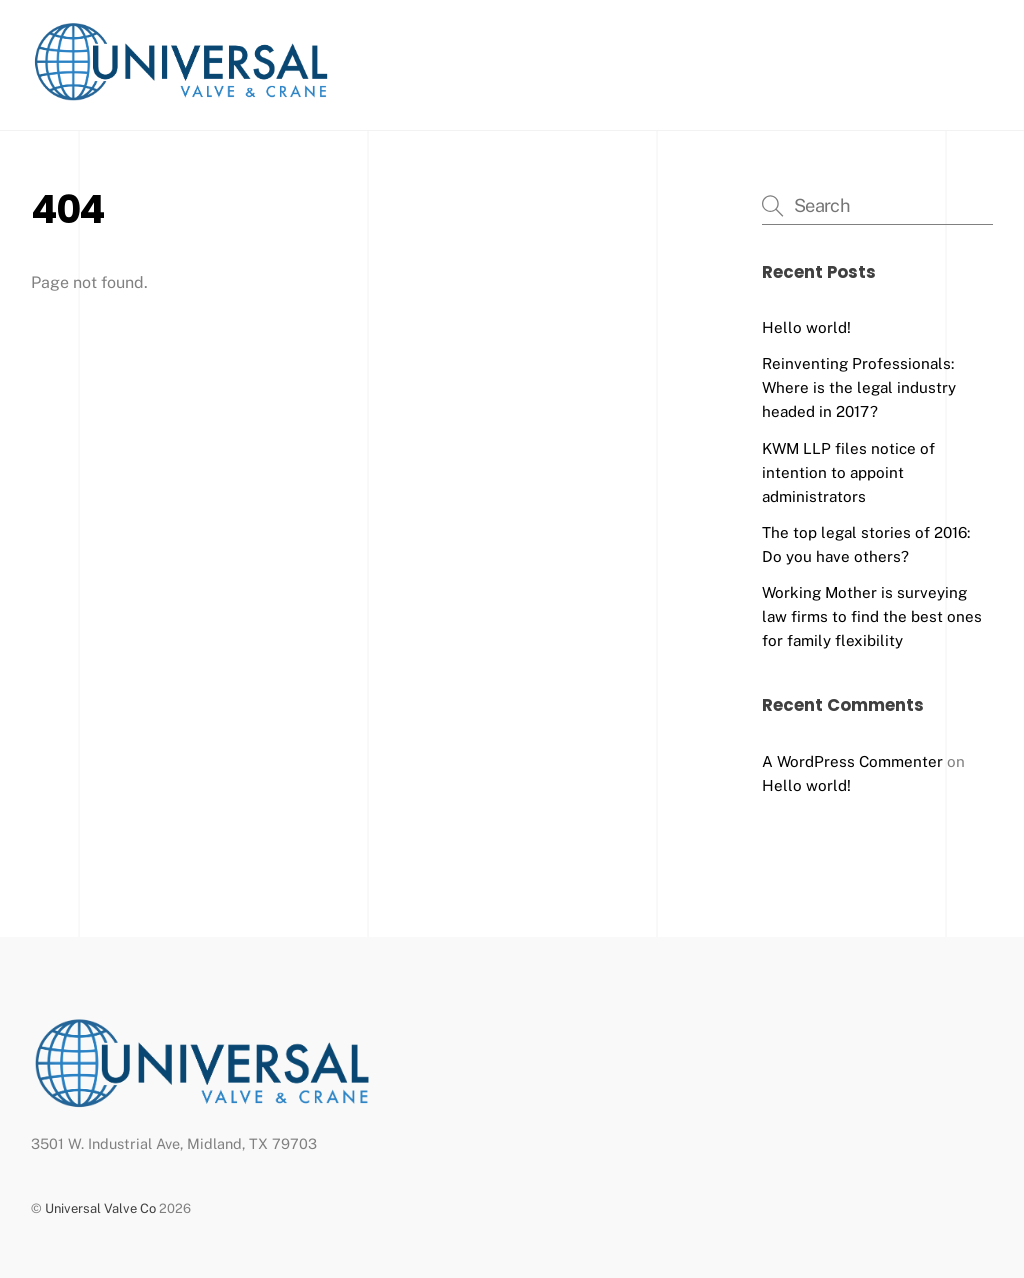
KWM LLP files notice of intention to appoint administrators (848, 472)
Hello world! (806, 327)
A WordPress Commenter (852, 761)
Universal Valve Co (100, 1208)
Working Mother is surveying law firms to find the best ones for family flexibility (872, 616)
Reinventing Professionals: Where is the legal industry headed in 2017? (859, 387)
